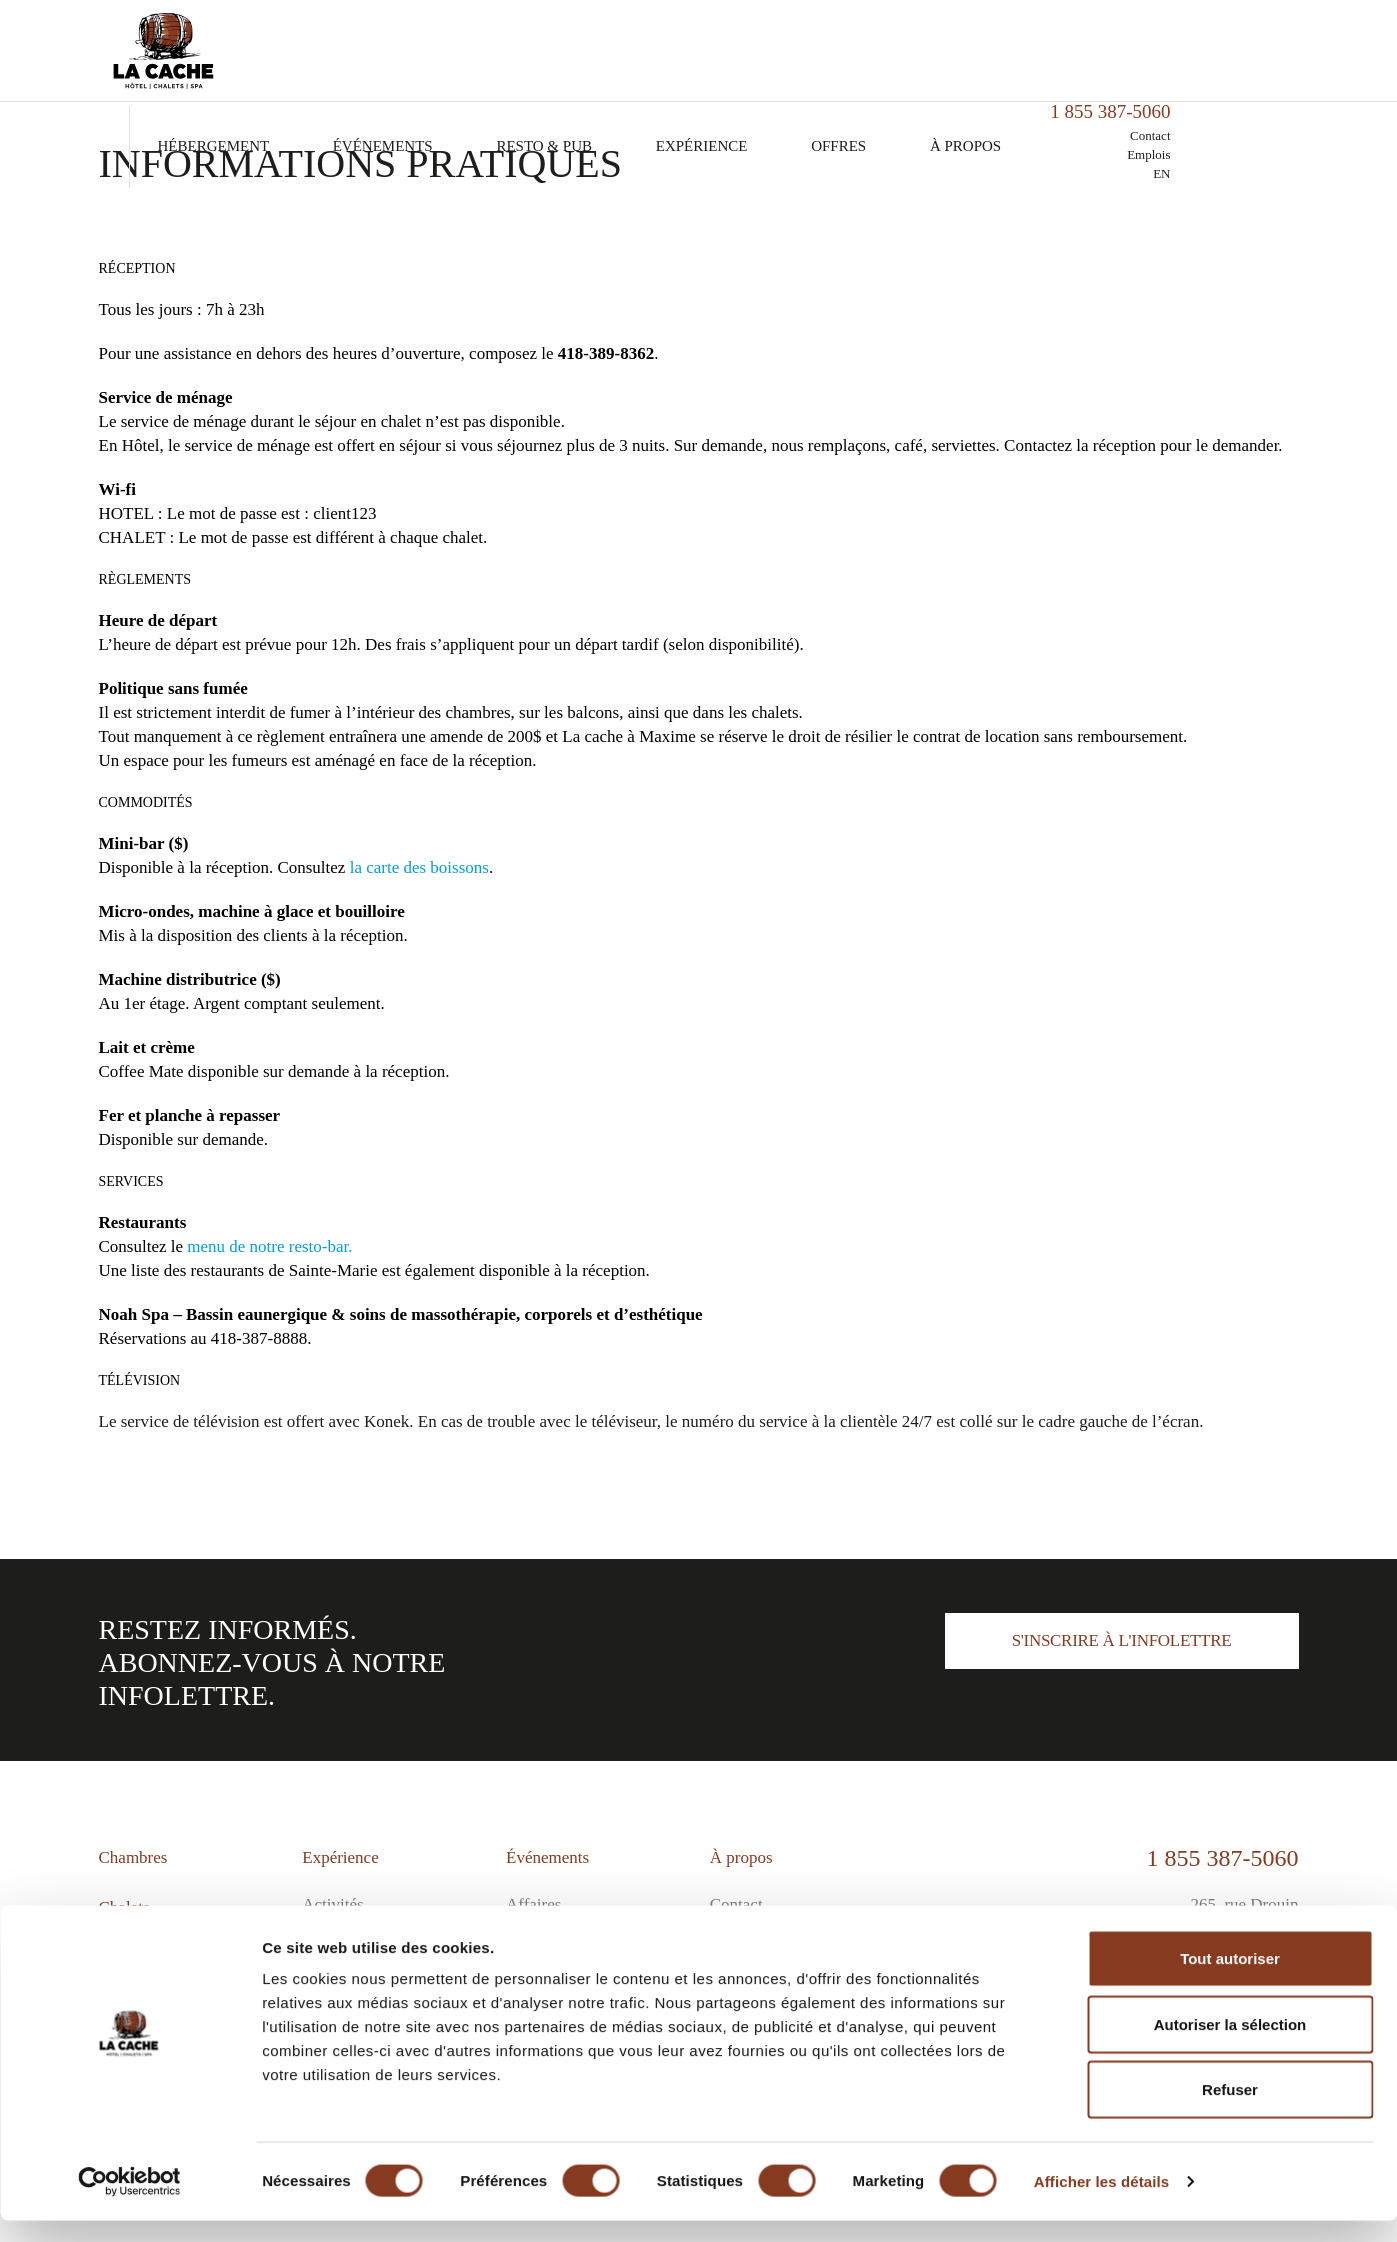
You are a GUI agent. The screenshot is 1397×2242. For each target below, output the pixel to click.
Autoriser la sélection (1230, 2045)
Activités (332, 1904)
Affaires (533, 1904)
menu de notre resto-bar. (269, 1246)
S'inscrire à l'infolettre (1122, 1640)
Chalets (124, 1907)
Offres (968, 58)
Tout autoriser (1230, 1979)
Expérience (831, 58)
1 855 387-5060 (1223, 1858)
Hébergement (343, 58)
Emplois (1276, 66)
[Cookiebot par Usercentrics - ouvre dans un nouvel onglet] (129, 2203)
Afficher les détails (1101, 2202)
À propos (1095, 58)
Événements (513, 58)
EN (1289, 85)
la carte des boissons (419, 867)
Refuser (1230, 2110)
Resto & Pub (673, 58)
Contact (1278, 47)
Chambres (133, 1857)
